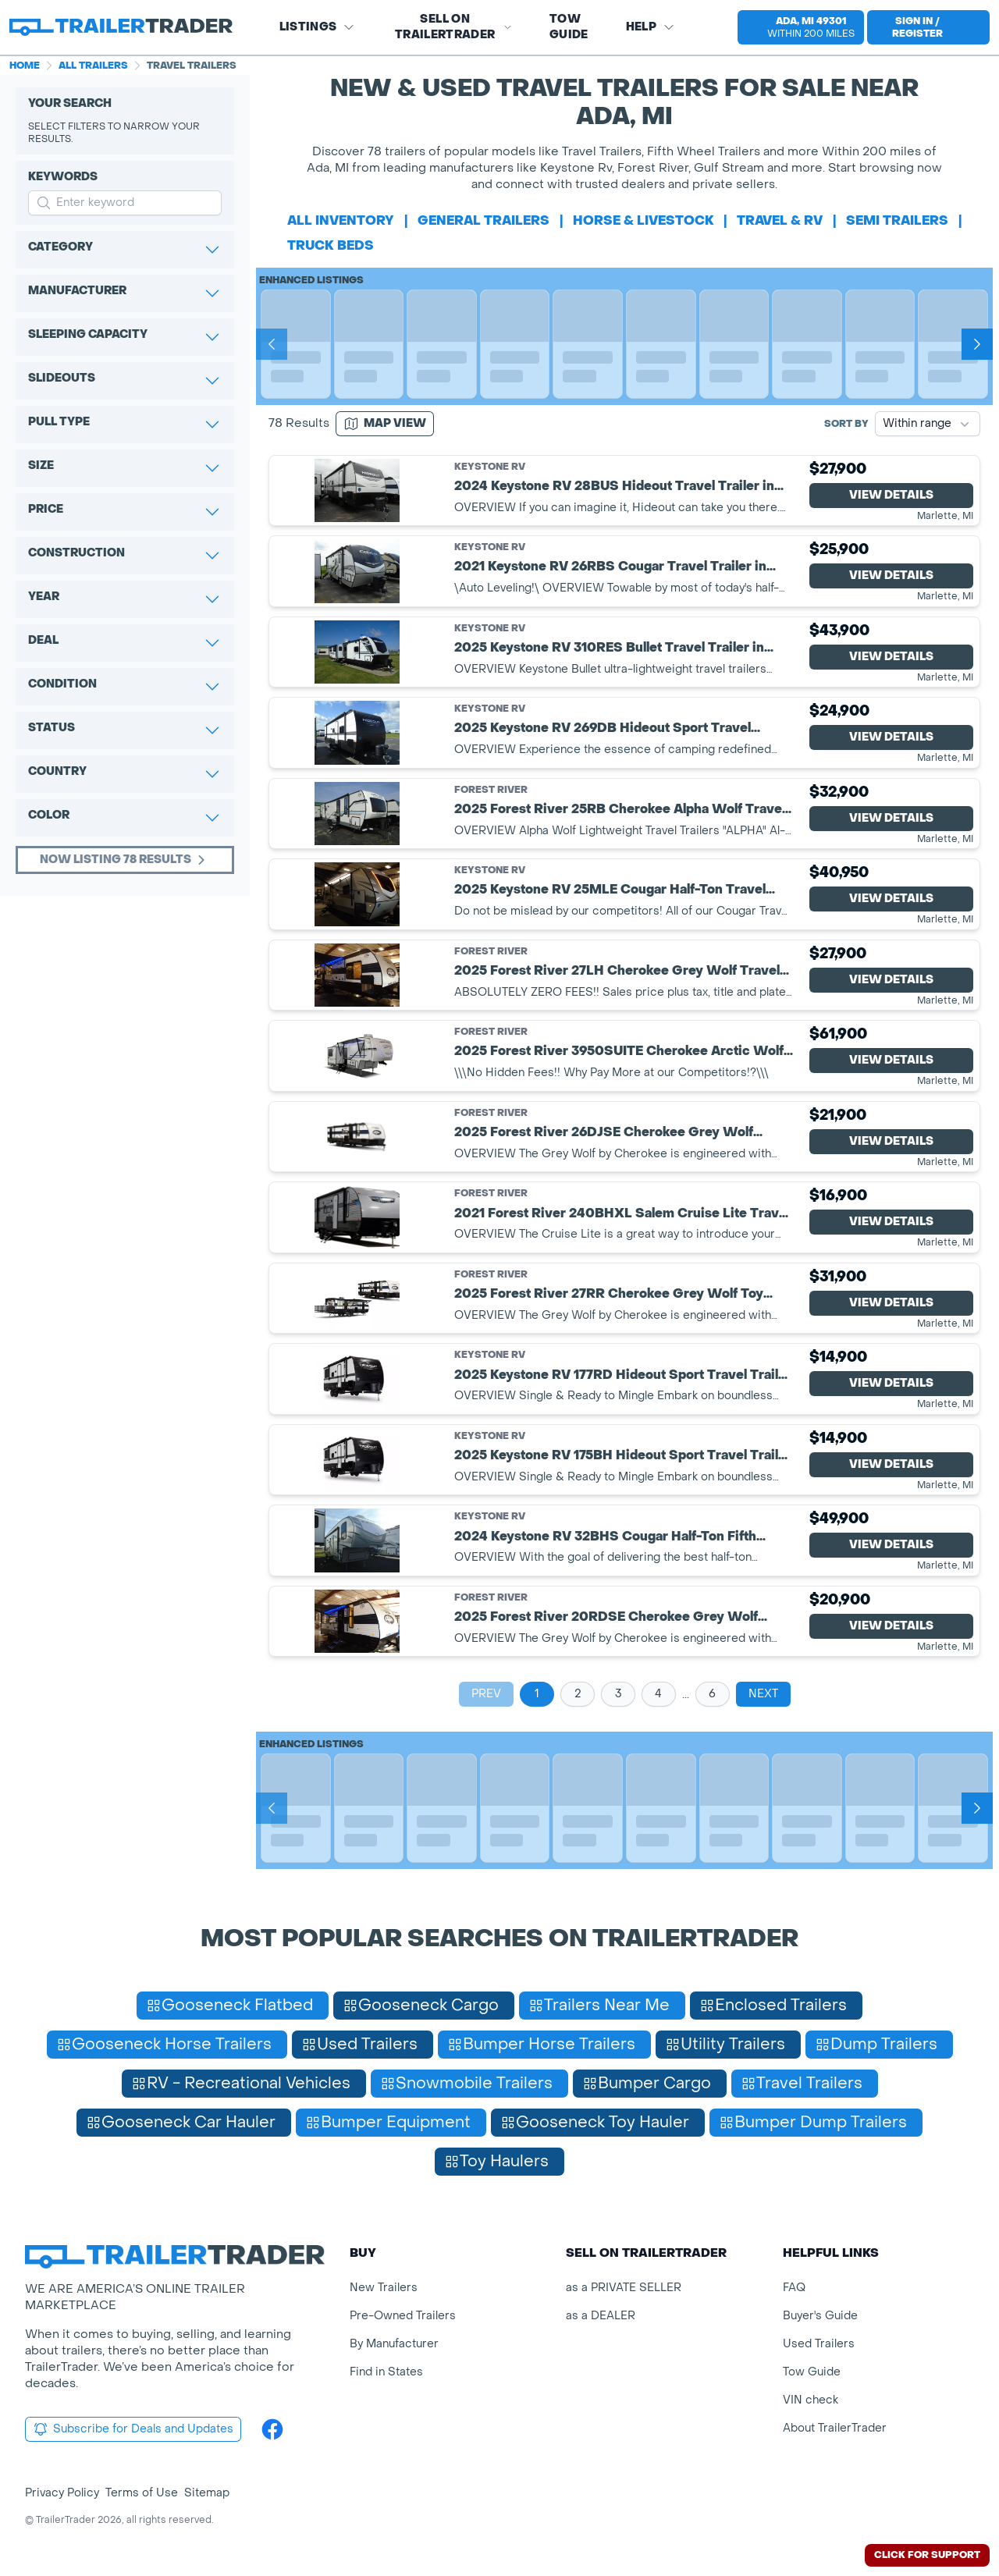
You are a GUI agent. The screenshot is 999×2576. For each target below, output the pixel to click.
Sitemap (206, 2492)
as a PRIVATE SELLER (623, 2287)
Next (763, 1693)
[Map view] (385, 423)
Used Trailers (819, 2343)
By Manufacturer (394, 2343)
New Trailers (384, 2287)
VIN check (810, 2400)
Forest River (491, 790)
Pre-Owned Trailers (403, 2315)
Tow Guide (568, 27)
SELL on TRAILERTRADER (453, 27)
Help (650, 27)
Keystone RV (489, 467)
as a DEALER (600, 2315)
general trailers (483, 220)
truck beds (330, 245)
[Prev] (271, 344)
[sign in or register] (928, 27)
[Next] (977, 344)
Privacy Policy (62, 2492)
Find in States (386, 2372)
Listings (317, 27)
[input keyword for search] (125, 202)
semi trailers (897, 220)
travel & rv (780, 220)
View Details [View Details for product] (891, 495)
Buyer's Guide (820, 2315)
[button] (794, 27)
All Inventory (340, 220)
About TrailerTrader (835, 2428)
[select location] (801, 27)
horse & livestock (643, 220)
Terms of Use (141, 2492)
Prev (486, 1693)
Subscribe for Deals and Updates (133, 2429)
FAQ (794, 2287)
